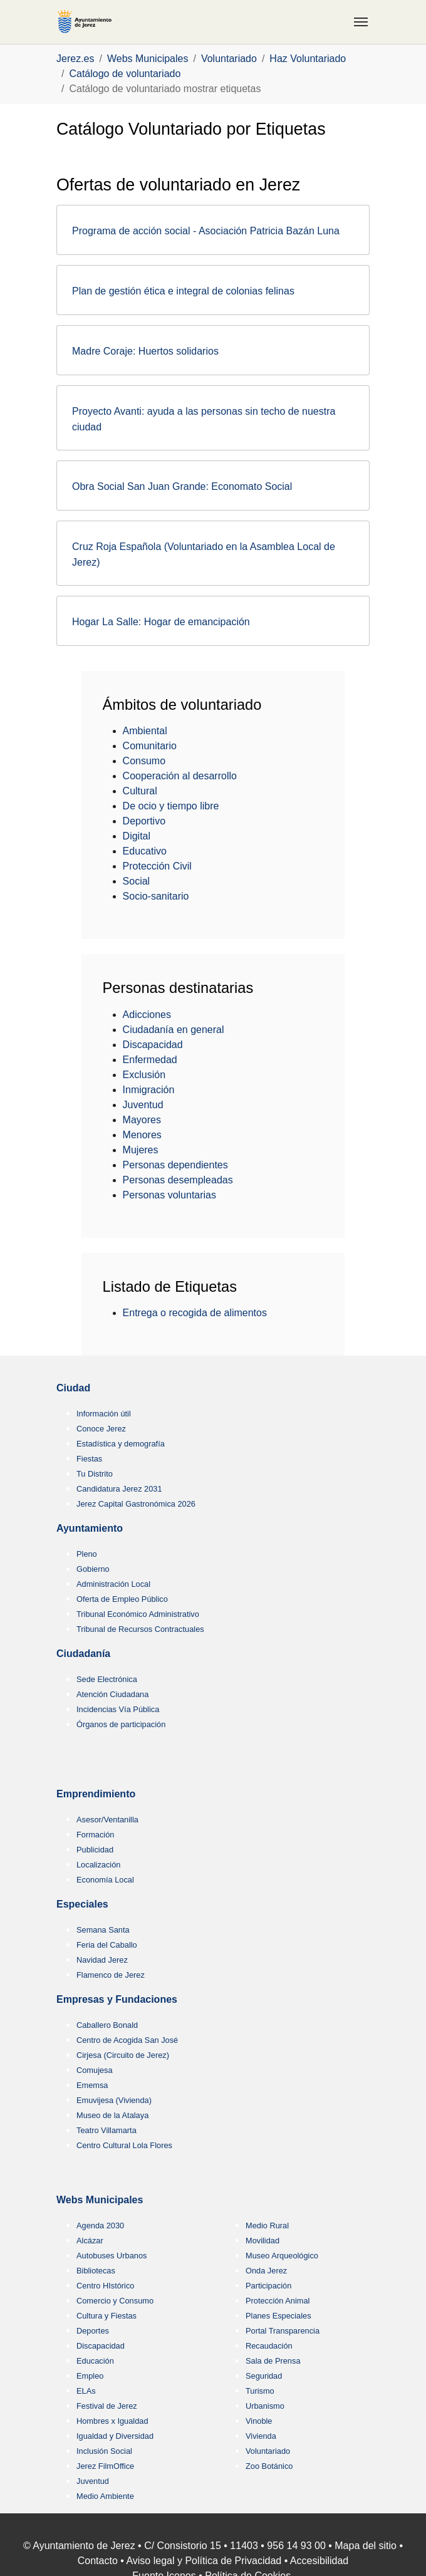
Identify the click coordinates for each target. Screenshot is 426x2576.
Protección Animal (277, 2300)
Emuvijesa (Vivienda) (114, 2100)
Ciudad (73, 1388)
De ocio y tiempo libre (171, 806)
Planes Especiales (278, 2315)
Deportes (92, 2330)
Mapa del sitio (366, 2545)
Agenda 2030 (100, 2225)
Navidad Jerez (102, 1960)
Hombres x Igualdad (112, 2421)
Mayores (142, 1119)
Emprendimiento (95, 1794)
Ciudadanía (83, 1653)
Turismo (260, 2391)
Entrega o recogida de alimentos (195, 1312)
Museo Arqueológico (282, 2255)
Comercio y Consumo (114, 2300)
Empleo (89, 2376)
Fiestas (89, 1458)
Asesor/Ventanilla (107, 1819)
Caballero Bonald (107, 2025)
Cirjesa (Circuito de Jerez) (122, 2055)
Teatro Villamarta (106, 2130)
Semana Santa (103, 1930)
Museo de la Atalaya (112, 2115)
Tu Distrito (94, 1473)
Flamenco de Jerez (110, 1975)
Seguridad (264, 2376)
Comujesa (94, 2070)
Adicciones (147, 1014)
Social (136, 881)
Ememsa (92, 2085)
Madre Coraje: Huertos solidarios (145, 351)
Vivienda (261, 2436)
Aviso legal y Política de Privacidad (203, 2560)
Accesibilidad (319, 2560)
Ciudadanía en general (173, 1029)
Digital (136, 836)
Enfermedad (150, 1059)
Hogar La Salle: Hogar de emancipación (161, 621)
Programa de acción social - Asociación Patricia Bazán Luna (206, 231)
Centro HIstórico (105, 2285)
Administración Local (113, 1584)
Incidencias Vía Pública (117, 1709)
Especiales (82, 1904)
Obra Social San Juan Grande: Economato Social (182, 486)
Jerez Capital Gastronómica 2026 (135, 1504)
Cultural (140, 791)
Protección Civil (157, 866)
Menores (142, 1135)
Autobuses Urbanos (111, 2255)
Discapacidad (153, 1044)
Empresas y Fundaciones (116, 1999)
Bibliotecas (95, 2270)
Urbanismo (265, 2406)
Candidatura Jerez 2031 (119, 1488)
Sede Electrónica (106, 1679)
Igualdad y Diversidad (114, 2436)
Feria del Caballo (106, 1945)
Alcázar (89, 2240)
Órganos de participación (120, 1724)
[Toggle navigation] (361, 22)
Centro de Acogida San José (127, 2040)
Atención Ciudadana (112, 1694)
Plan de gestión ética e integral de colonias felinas (183, 291)
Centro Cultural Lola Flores (124, 2145)
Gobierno (93, 1569)
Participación (268, 2285)
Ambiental (145, 730)
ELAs (86, 2391)
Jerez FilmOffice (105, 2466)
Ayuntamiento (89, 1528)
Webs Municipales (99, 2199)
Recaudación (269, 2345)
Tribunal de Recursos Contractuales (140, 1629)
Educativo (145, 851)
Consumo (144, 761)
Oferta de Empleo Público (122, 1599)
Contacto (98, 2560)
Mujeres (140, 1150)
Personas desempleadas (178, 1180)
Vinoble (259, 2421)
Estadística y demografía (120, 1443)
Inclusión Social (104, 2451)
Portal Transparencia (283, 2330)
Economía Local (105, 1879)
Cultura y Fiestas (106, 2315)
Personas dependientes (175, 1165)
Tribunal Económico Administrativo (137, 1614)
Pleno (86, 1554)
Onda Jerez (266, 2270)
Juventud (143, 1104)
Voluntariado (268, 2451)
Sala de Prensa (273, 2361)
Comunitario (150, 745)
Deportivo (144, 821)
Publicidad (94, 1849)
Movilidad (262, 2240)
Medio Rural (267, 2225)
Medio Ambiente (105, 2496)
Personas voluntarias (169, 1195)
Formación (95, 1834)
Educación (95, 2361)
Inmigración (149, 1089)
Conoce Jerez (101, 1428)
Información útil (103, 1413)
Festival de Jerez (106, 2406)
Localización (98, 1864)
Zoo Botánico (269, 2466)
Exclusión (144, 1074)
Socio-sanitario (156, 896)
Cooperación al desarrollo (180, 776)
